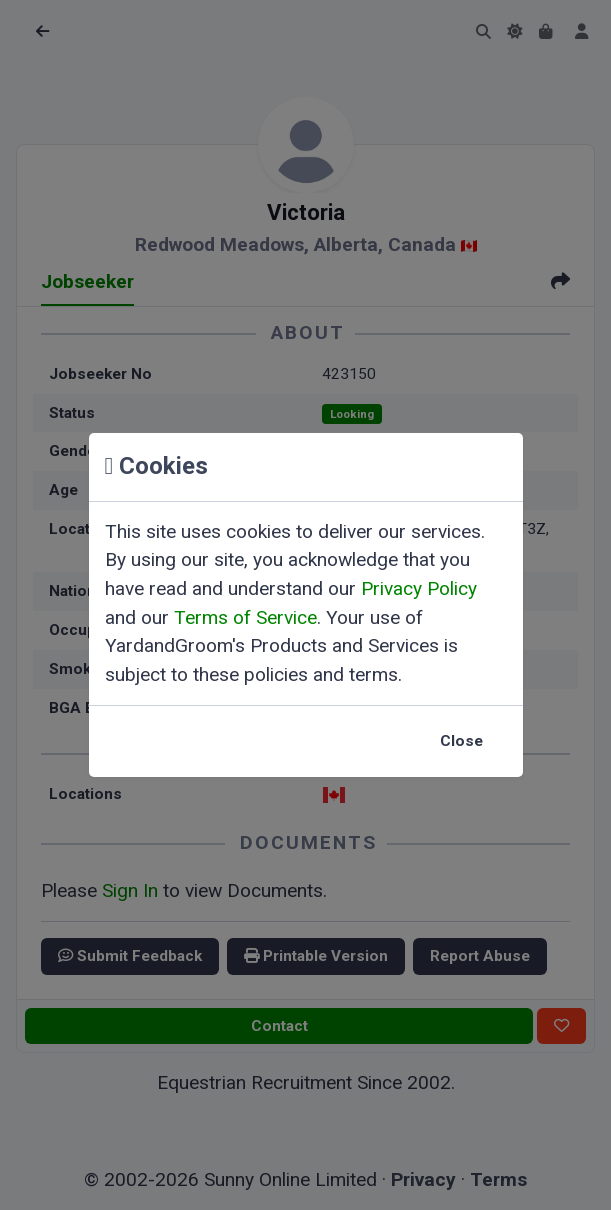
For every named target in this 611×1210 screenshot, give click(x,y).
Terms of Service (245, 617)
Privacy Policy (419, 588)
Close (461, 741)
